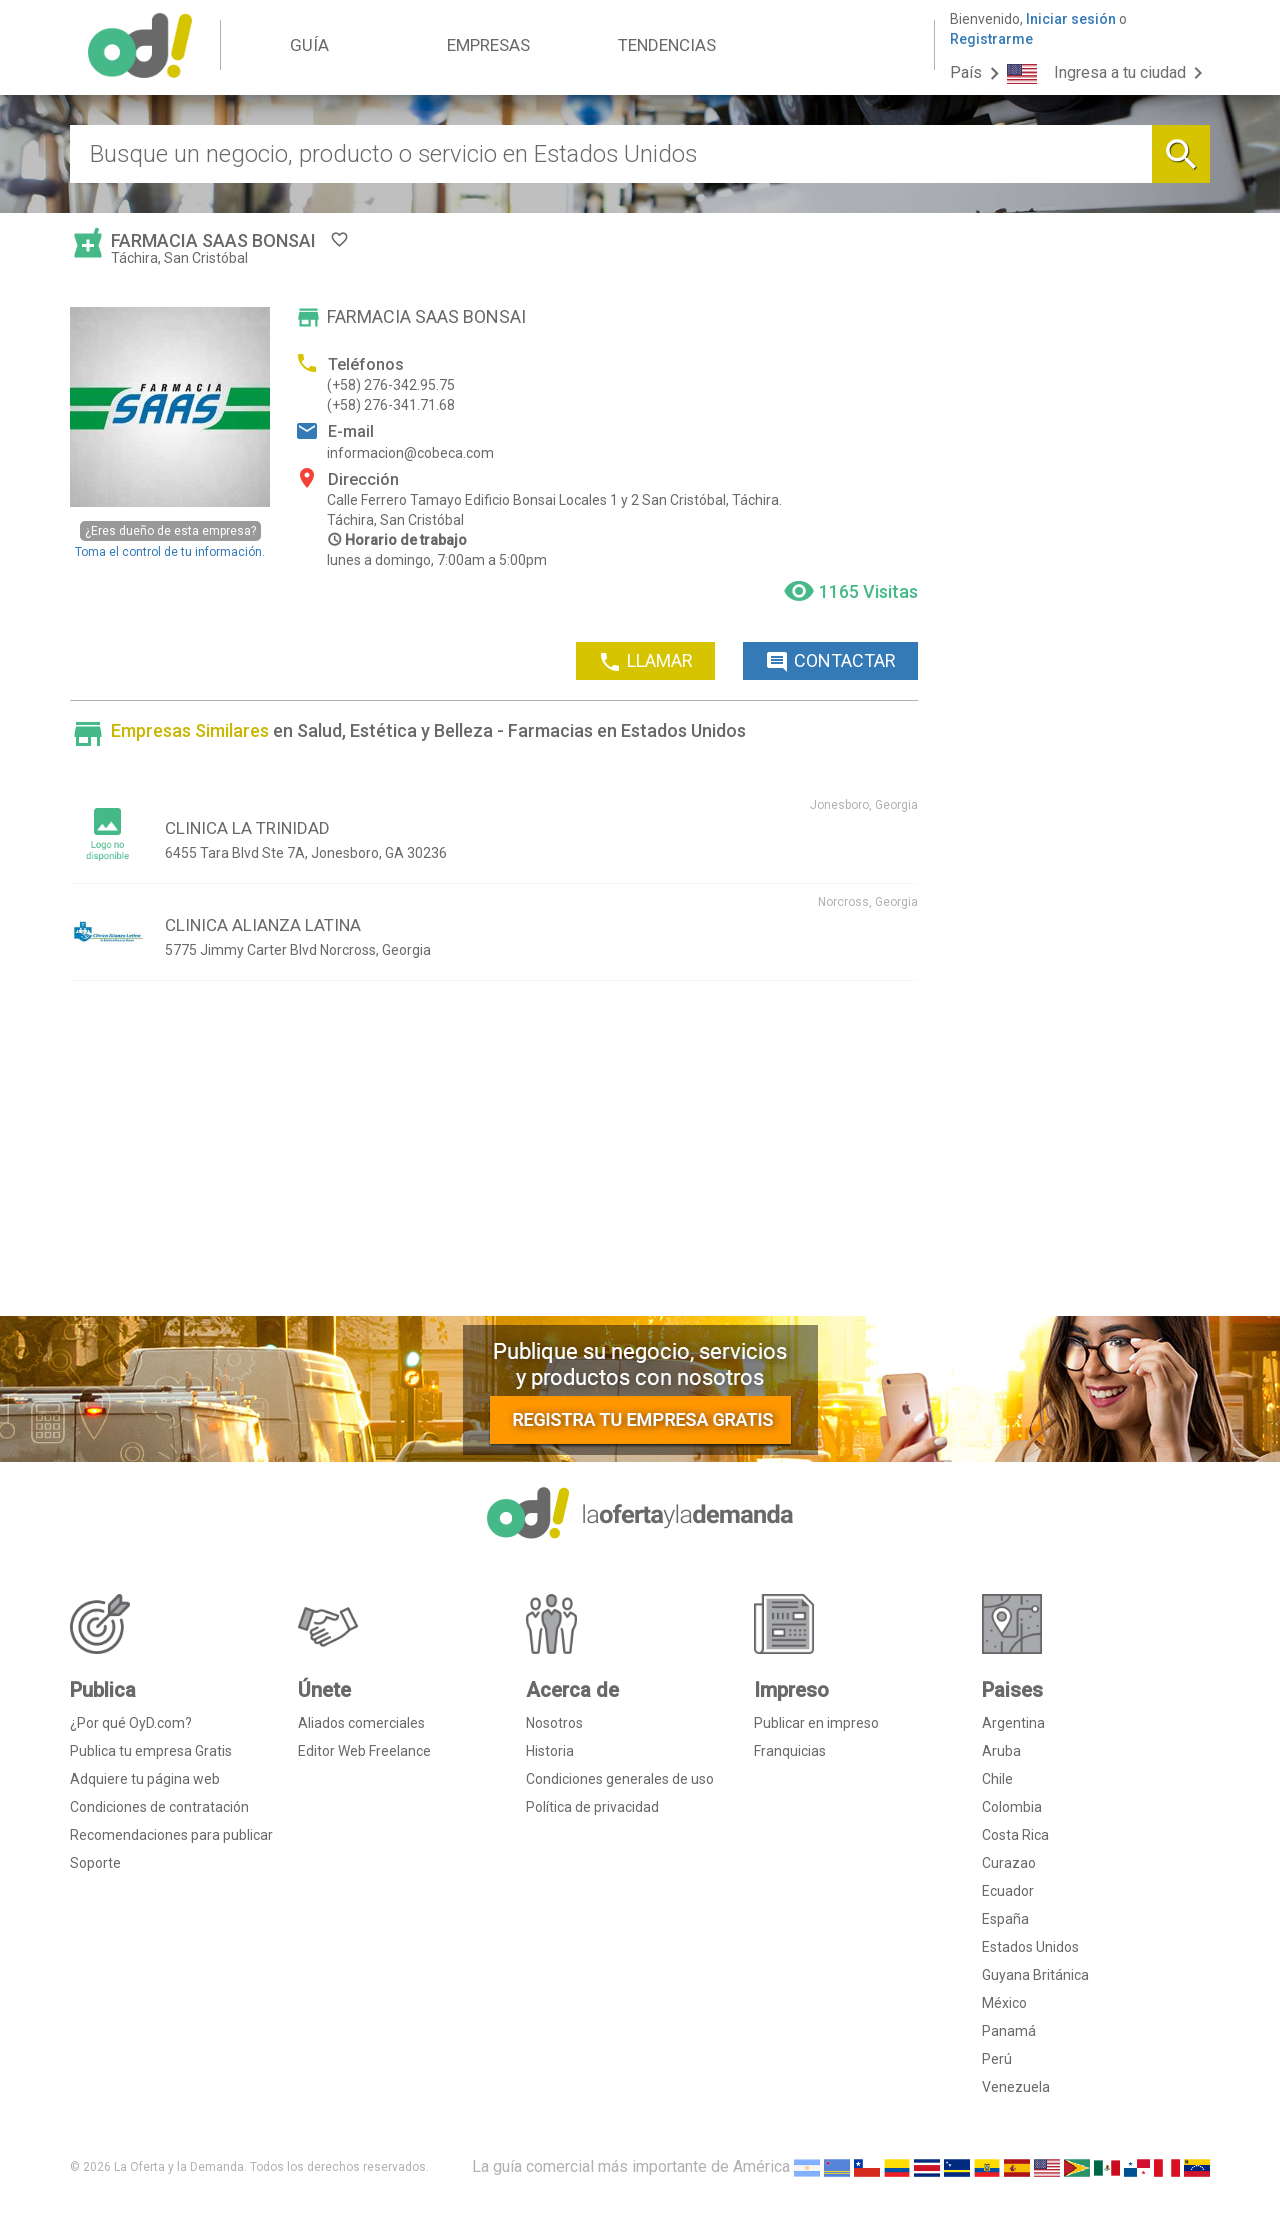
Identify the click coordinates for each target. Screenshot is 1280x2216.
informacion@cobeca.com (410, 453)
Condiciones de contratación (159, 1807)
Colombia (1012, 1807)
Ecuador (1008, 1891)
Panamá (1009, 2031)
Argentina (1013, 1723)
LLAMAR (645, 662)
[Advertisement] (494, 1156)
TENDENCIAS (667, 45)
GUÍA (309, 45)
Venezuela (1016, 2087)
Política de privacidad (592, 1807)
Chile (997, 1779)
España (1005, 1919)
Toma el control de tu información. (170, 539)
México (1004, 2003)
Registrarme (991, 39)
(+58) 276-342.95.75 (391, 385)
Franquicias (790, 1751)
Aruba (1001, 1751)
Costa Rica (1015, 1835)
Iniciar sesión (1071, 19)
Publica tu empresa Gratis (151, 1751)
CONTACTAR (830, 662)
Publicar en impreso (816, 1723)
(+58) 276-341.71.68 (391, 405)
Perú (997, 2059)
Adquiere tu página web (145, 1779)
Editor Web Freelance (364, 1751)
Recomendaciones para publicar (171, 1835)
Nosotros (554, 1723)
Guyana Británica (1035, 1975)
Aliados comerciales (361, 1723)
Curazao (1009, 1863)
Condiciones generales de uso (620, 1779)
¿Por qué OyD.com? (131, 1723)
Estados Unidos (1030, 1947)
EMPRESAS (488, 45)
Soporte (95, 1863)
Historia (550, 1751)
